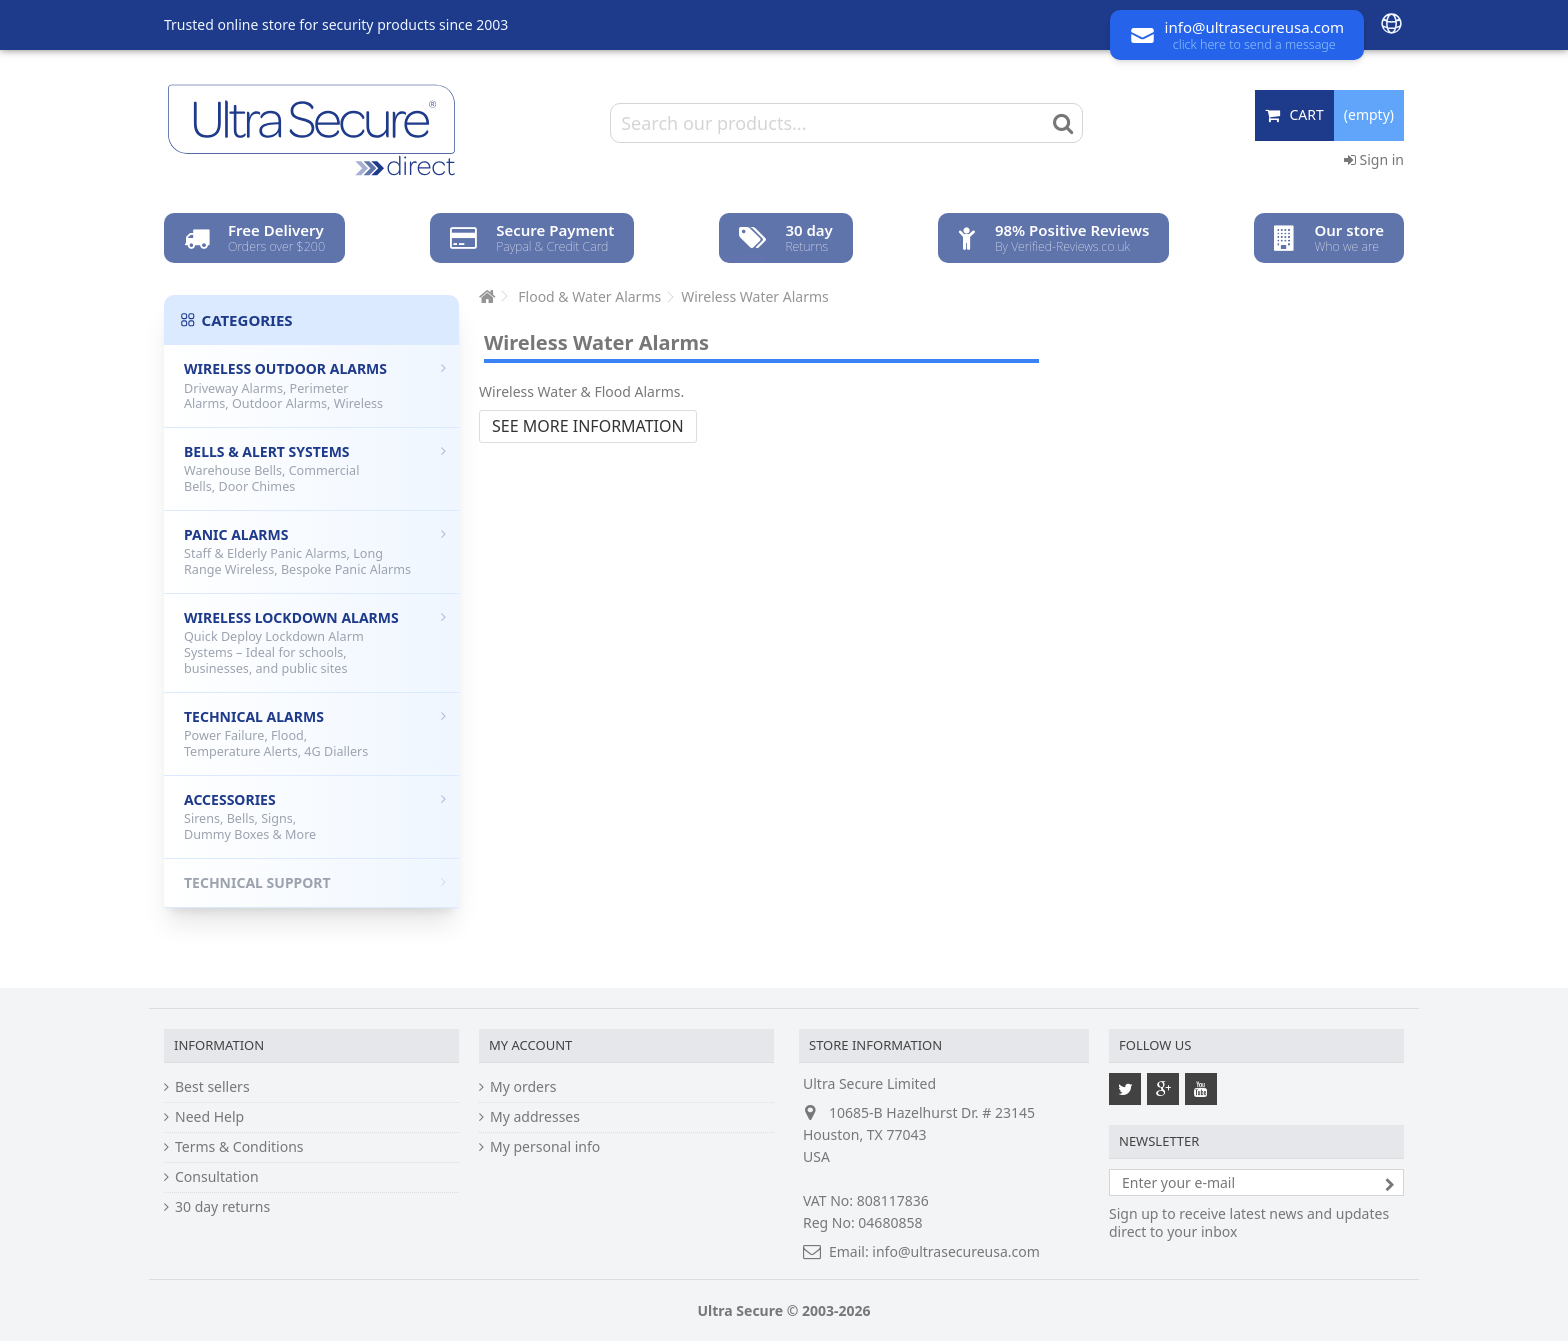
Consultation (217, 1177)
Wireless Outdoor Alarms (315, 385)
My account (530, 1045)
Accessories (315, 816)
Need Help (209, 1117)
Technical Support (315, 882)
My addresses (535, 1117)
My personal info (545, 1147)
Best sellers (212, 1087)
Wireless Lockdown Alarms (315, 642)
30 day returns (222, 1207)
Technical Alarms (315, 733)
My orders (523, 1087)
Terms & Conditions (239, 1147)
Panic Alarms (315, 551)
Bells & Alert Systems (315, 468)
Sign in (1374, 159)
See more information (588, 426)
